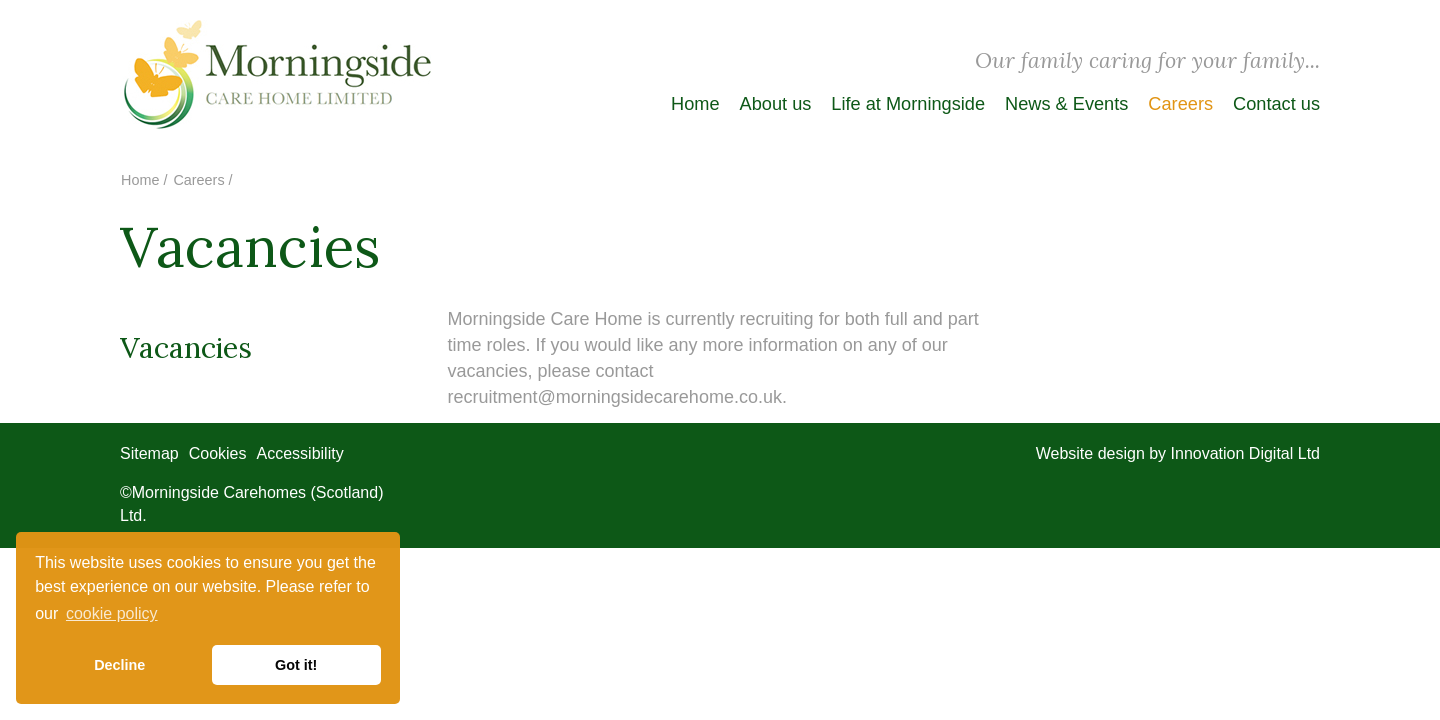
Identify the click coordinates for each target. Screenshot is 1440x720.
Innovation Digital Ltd (1245, 453)
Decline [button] (119, 665)
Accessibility (300, 453)
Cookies (218, 453)
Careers (1180, 104)
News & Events (1066, 104)
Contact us (1276, 104)
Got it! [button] (296, 665)
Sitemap (149, 453)
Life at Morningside (908, 104)
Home (695, 104)
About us (776, 104)
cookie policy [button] (112, 613)
